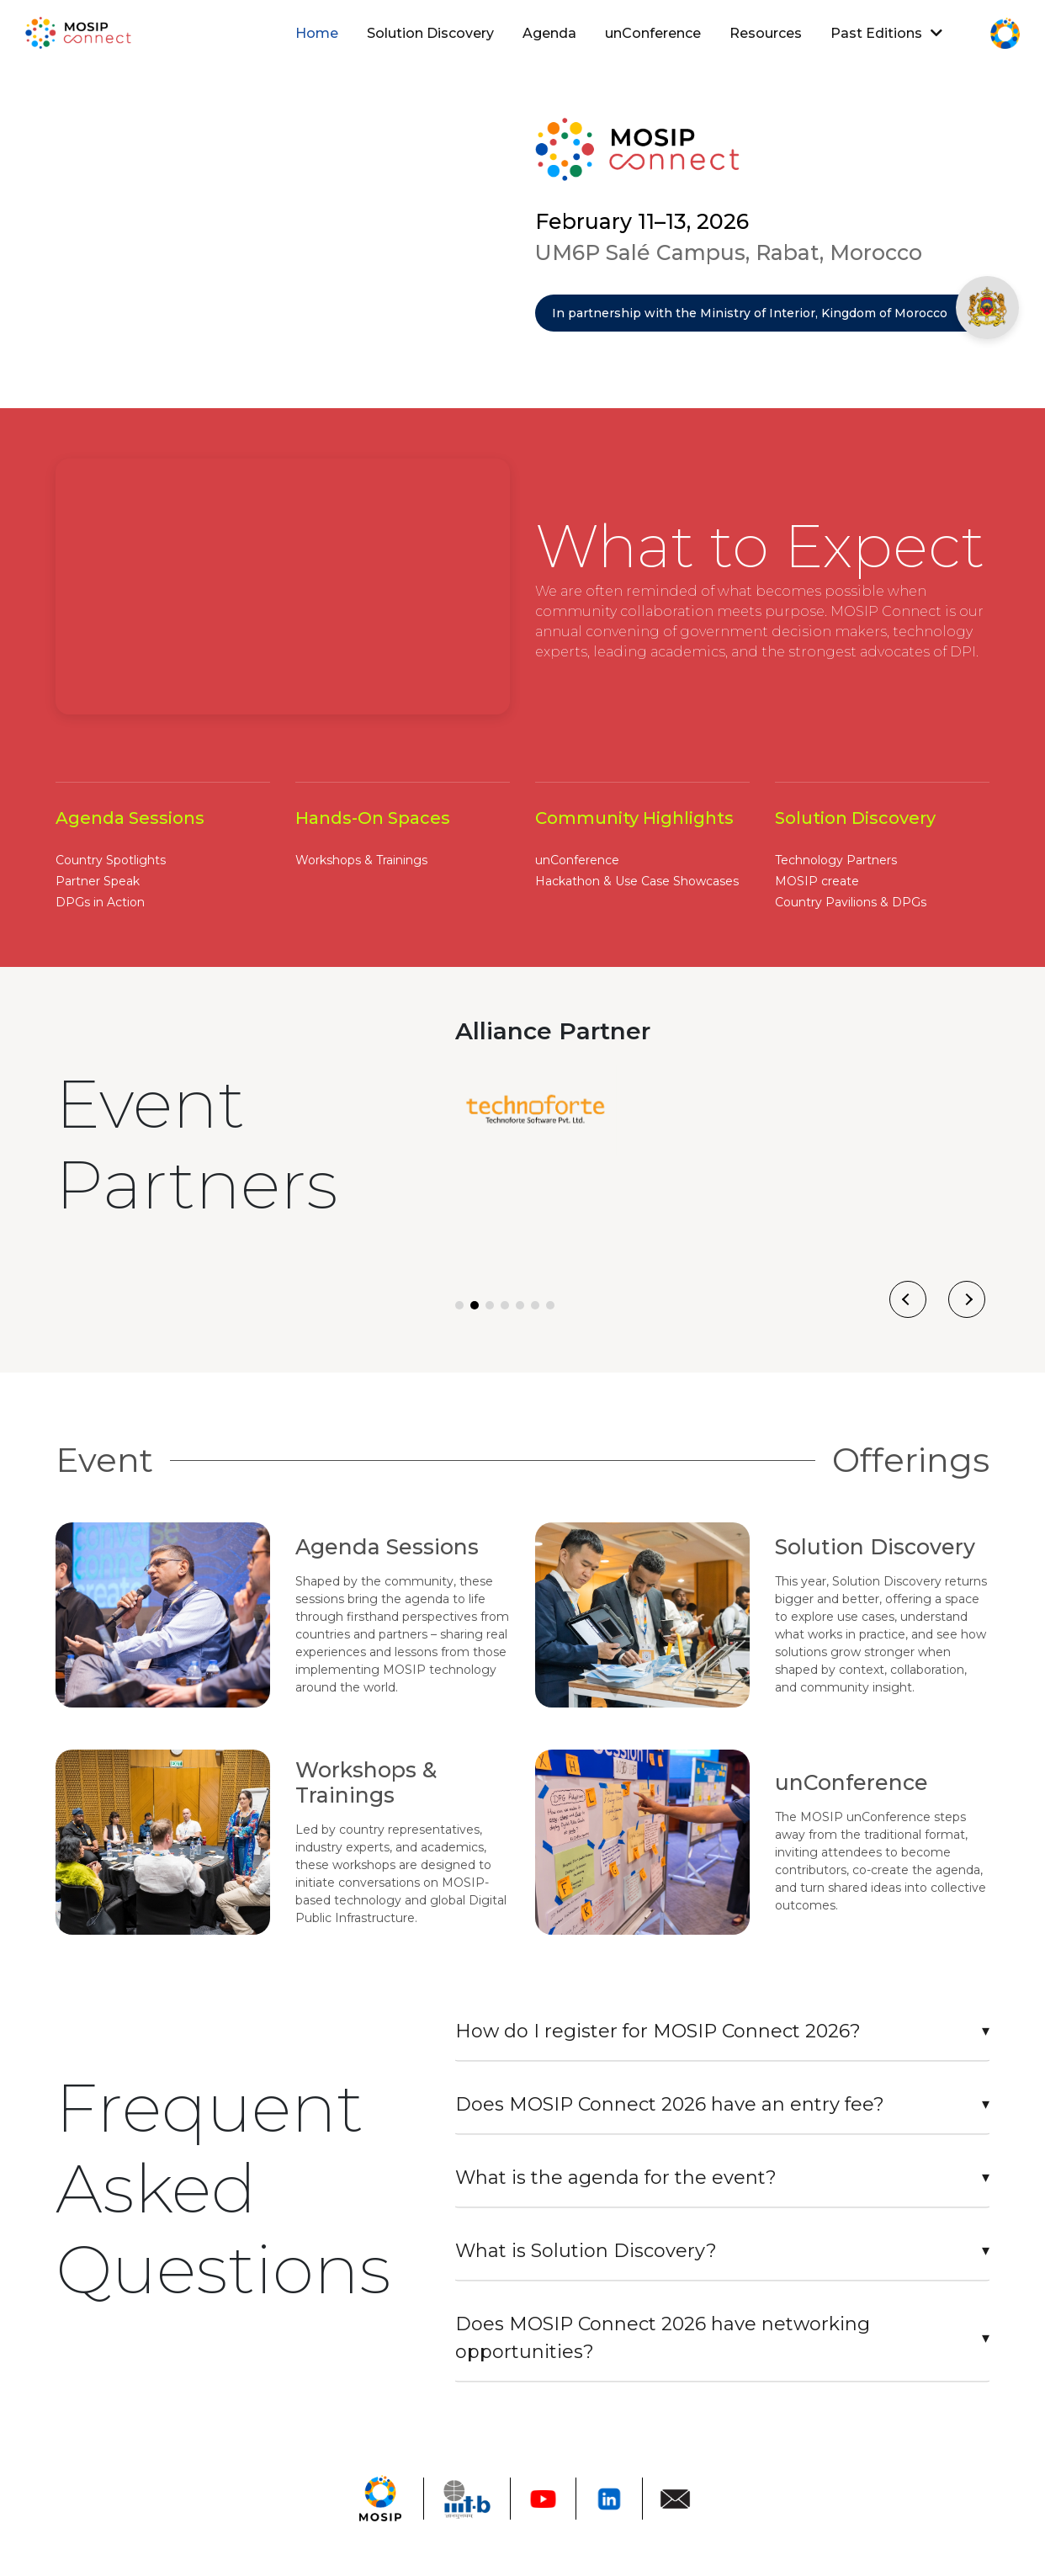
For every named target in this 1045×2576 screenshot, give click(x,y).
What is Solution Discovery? (586, 2250)
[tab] (722, 2031)
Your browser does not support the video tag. (283, 221)
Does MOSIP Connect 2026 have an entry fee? (669, 2104)
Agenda (549, 33)
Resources (765, 33)
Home (320, 37)
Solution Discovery (430, 33)
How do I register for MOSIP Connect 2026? (658, 2031)
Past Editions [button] (886, 33)
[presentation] (907, 1299)
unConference (653, 33)
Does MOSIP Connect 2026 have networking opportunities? (662, 2338)
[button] (459, 1305)
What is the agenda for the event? (616, 2177)
